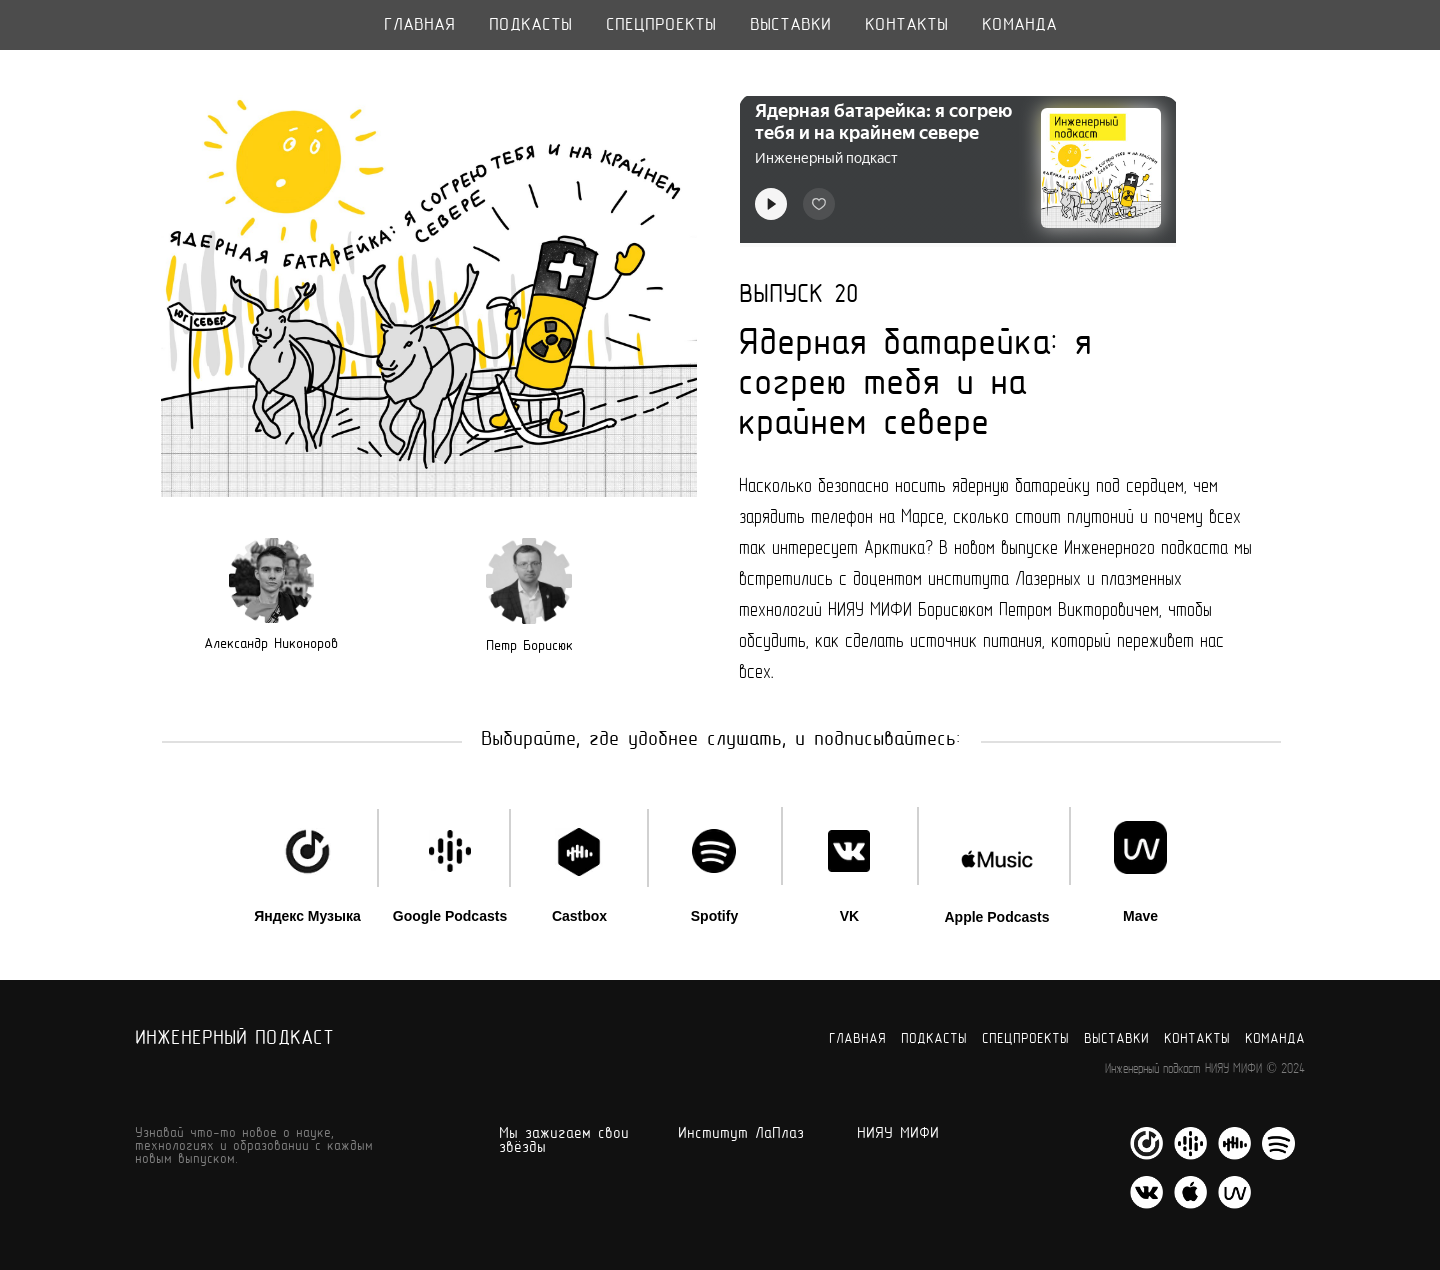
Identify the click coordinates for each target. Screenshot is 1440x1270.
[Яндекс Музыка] (1146, 1154)
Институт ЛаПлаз (741, 1134)
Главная (419, 26)
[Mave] (1234, 1203)
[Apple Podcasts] (1190, 1203)
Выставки (790, 26)
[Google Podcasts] (1190, 1154)
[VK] (1146, 1203)
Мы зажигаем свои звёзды (564, 1141)
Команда (1019, 26)
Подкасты (530, 26)
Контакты (906, 26)
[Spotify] (1278, 1154)
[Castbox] (1234, 1154)
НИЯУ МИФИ (898, 1134)
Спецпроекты (661, 26)
